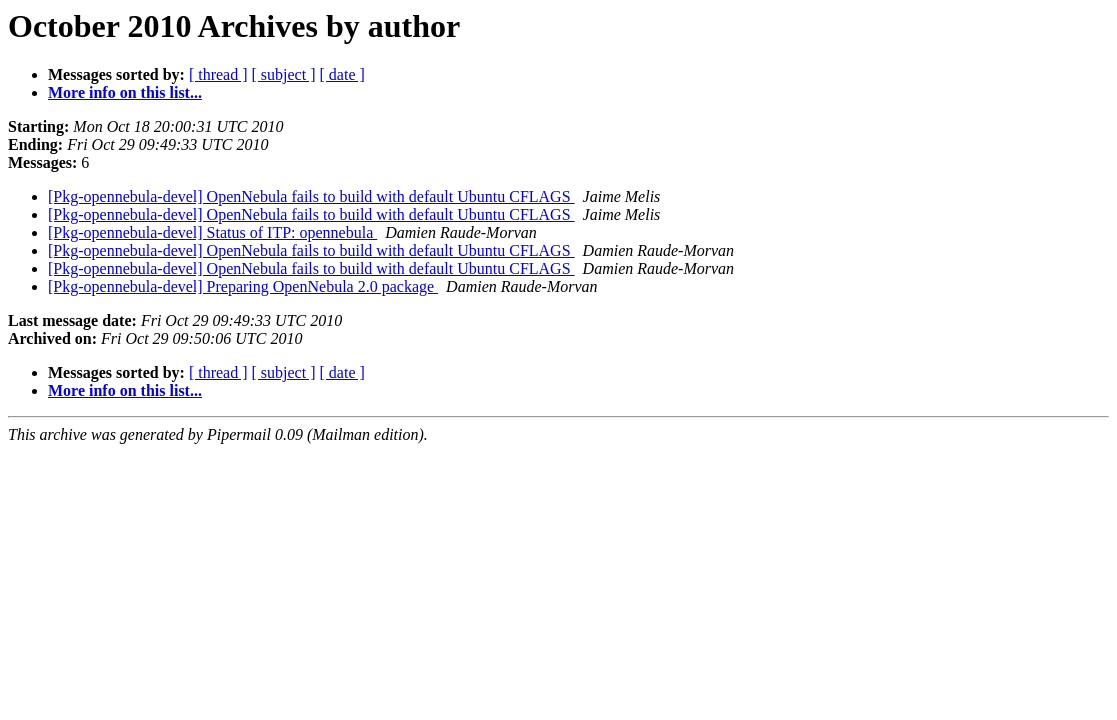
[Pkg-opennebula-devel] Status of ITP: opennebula (212, 232)
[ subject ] (284, 74)
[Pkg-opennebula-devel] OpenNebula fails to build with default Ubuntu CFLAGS (311, 196)
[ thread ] (218, 74)
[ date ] (342, 74)
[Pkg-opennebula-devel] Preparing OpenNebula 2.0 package (243, 286)
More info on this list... (125, 92)
